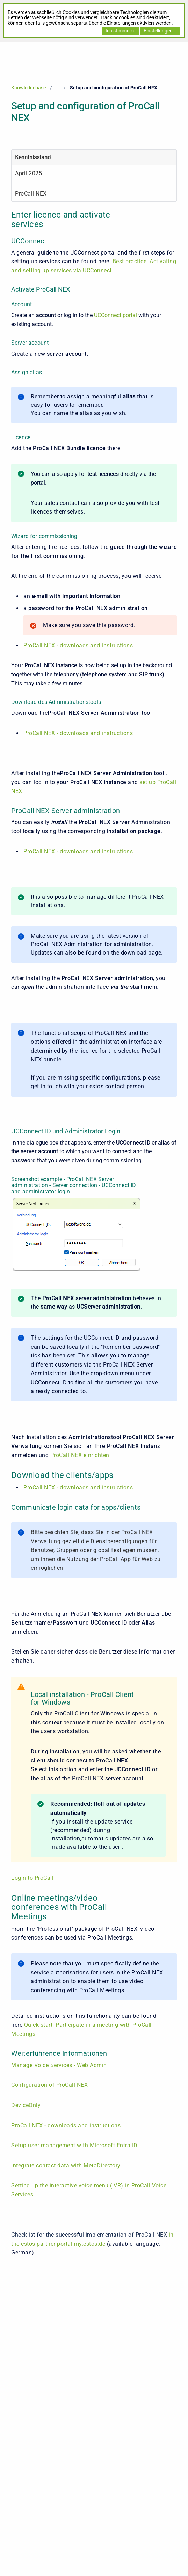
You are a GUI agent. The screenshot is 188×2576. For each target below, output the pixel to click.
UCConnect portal (115, 315)
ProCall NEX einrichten (79, 1455)
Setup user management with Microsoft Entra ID (74, 2145)
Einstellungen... (160, 31)
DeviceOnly (26, 2105)
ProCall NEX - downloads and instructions (78, 645)
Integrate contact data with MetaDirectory (66, 2165)
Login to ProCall (32, 1878)
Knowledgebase (28, 87)
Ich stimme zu (121, 31)
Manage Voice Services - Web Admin (59, 2065)
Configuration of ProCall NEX (49, 2085)
